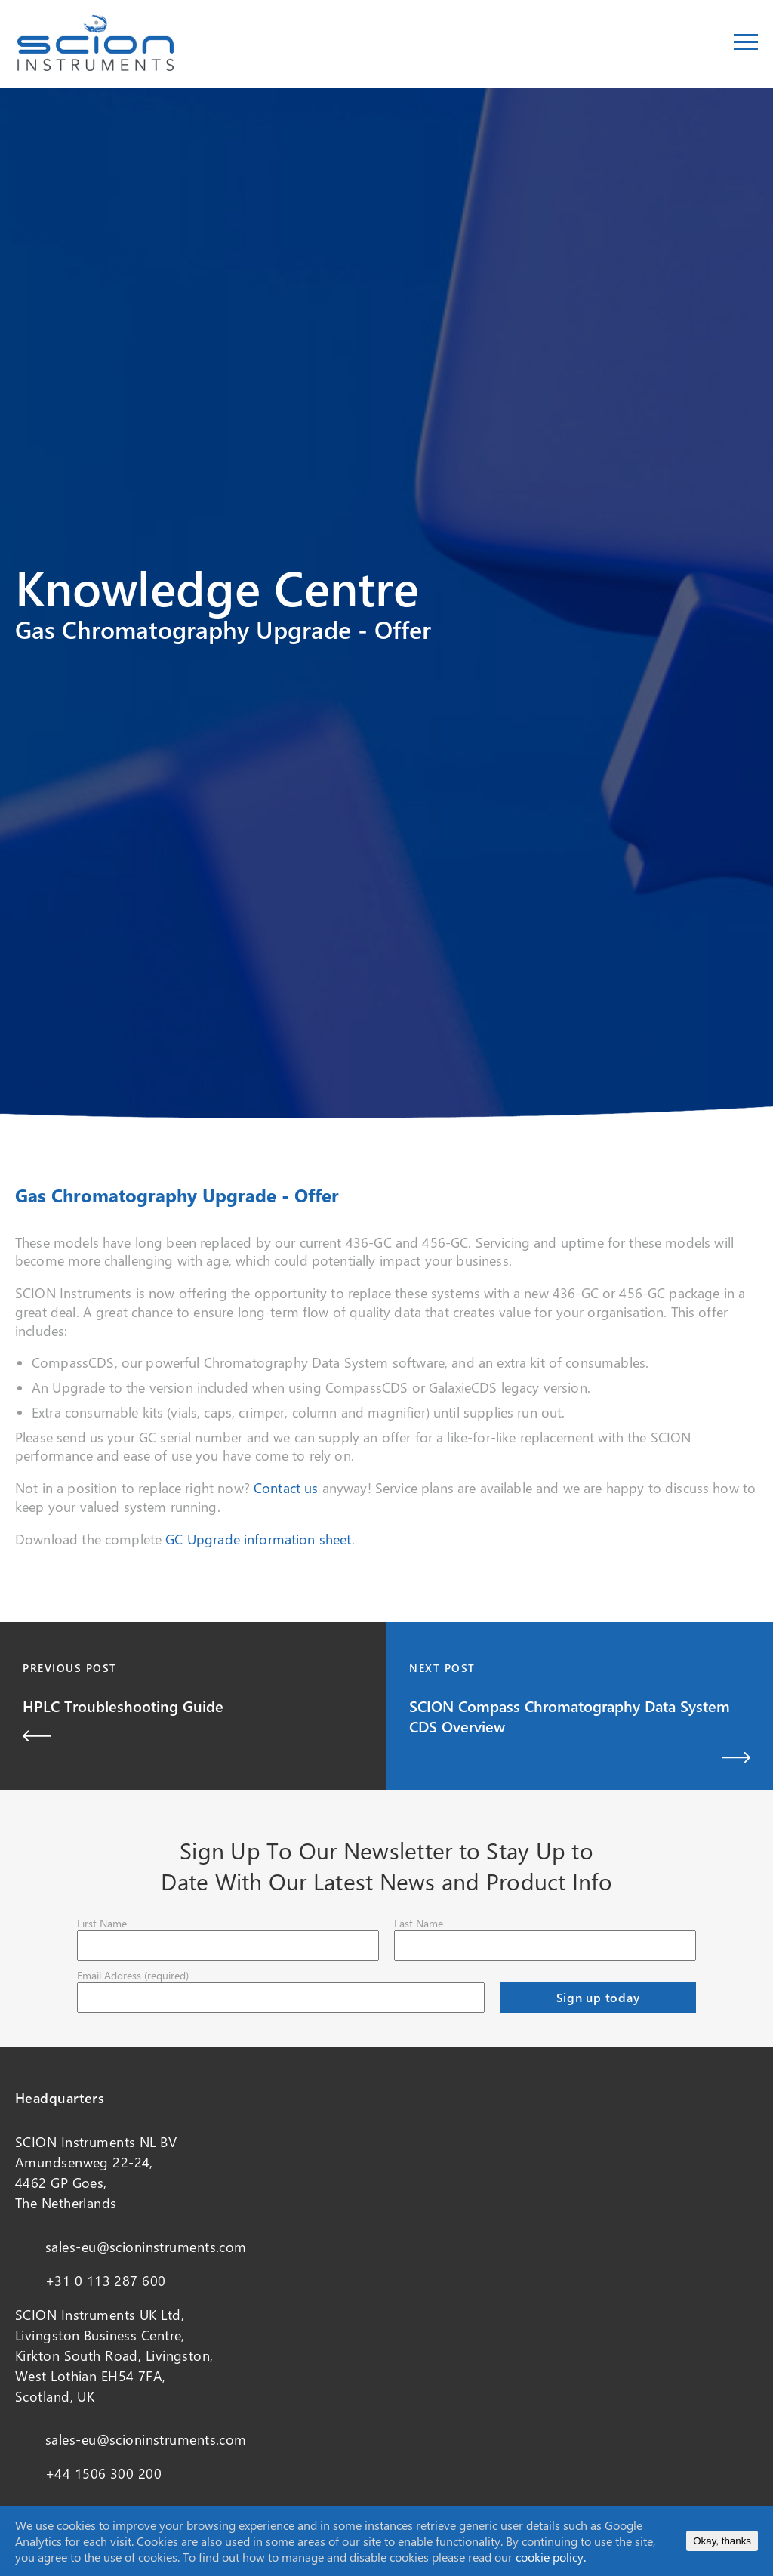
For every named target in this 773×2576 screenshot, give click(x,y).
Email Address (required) (133, 1975)
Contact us (286, 1488)
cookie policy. (551, 2557)
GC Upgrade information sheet (258, 1539)
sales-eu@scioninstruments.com (146, 2247)
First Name (102, 1923)
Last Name (418, 1923)
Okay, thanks (722, 2541)
